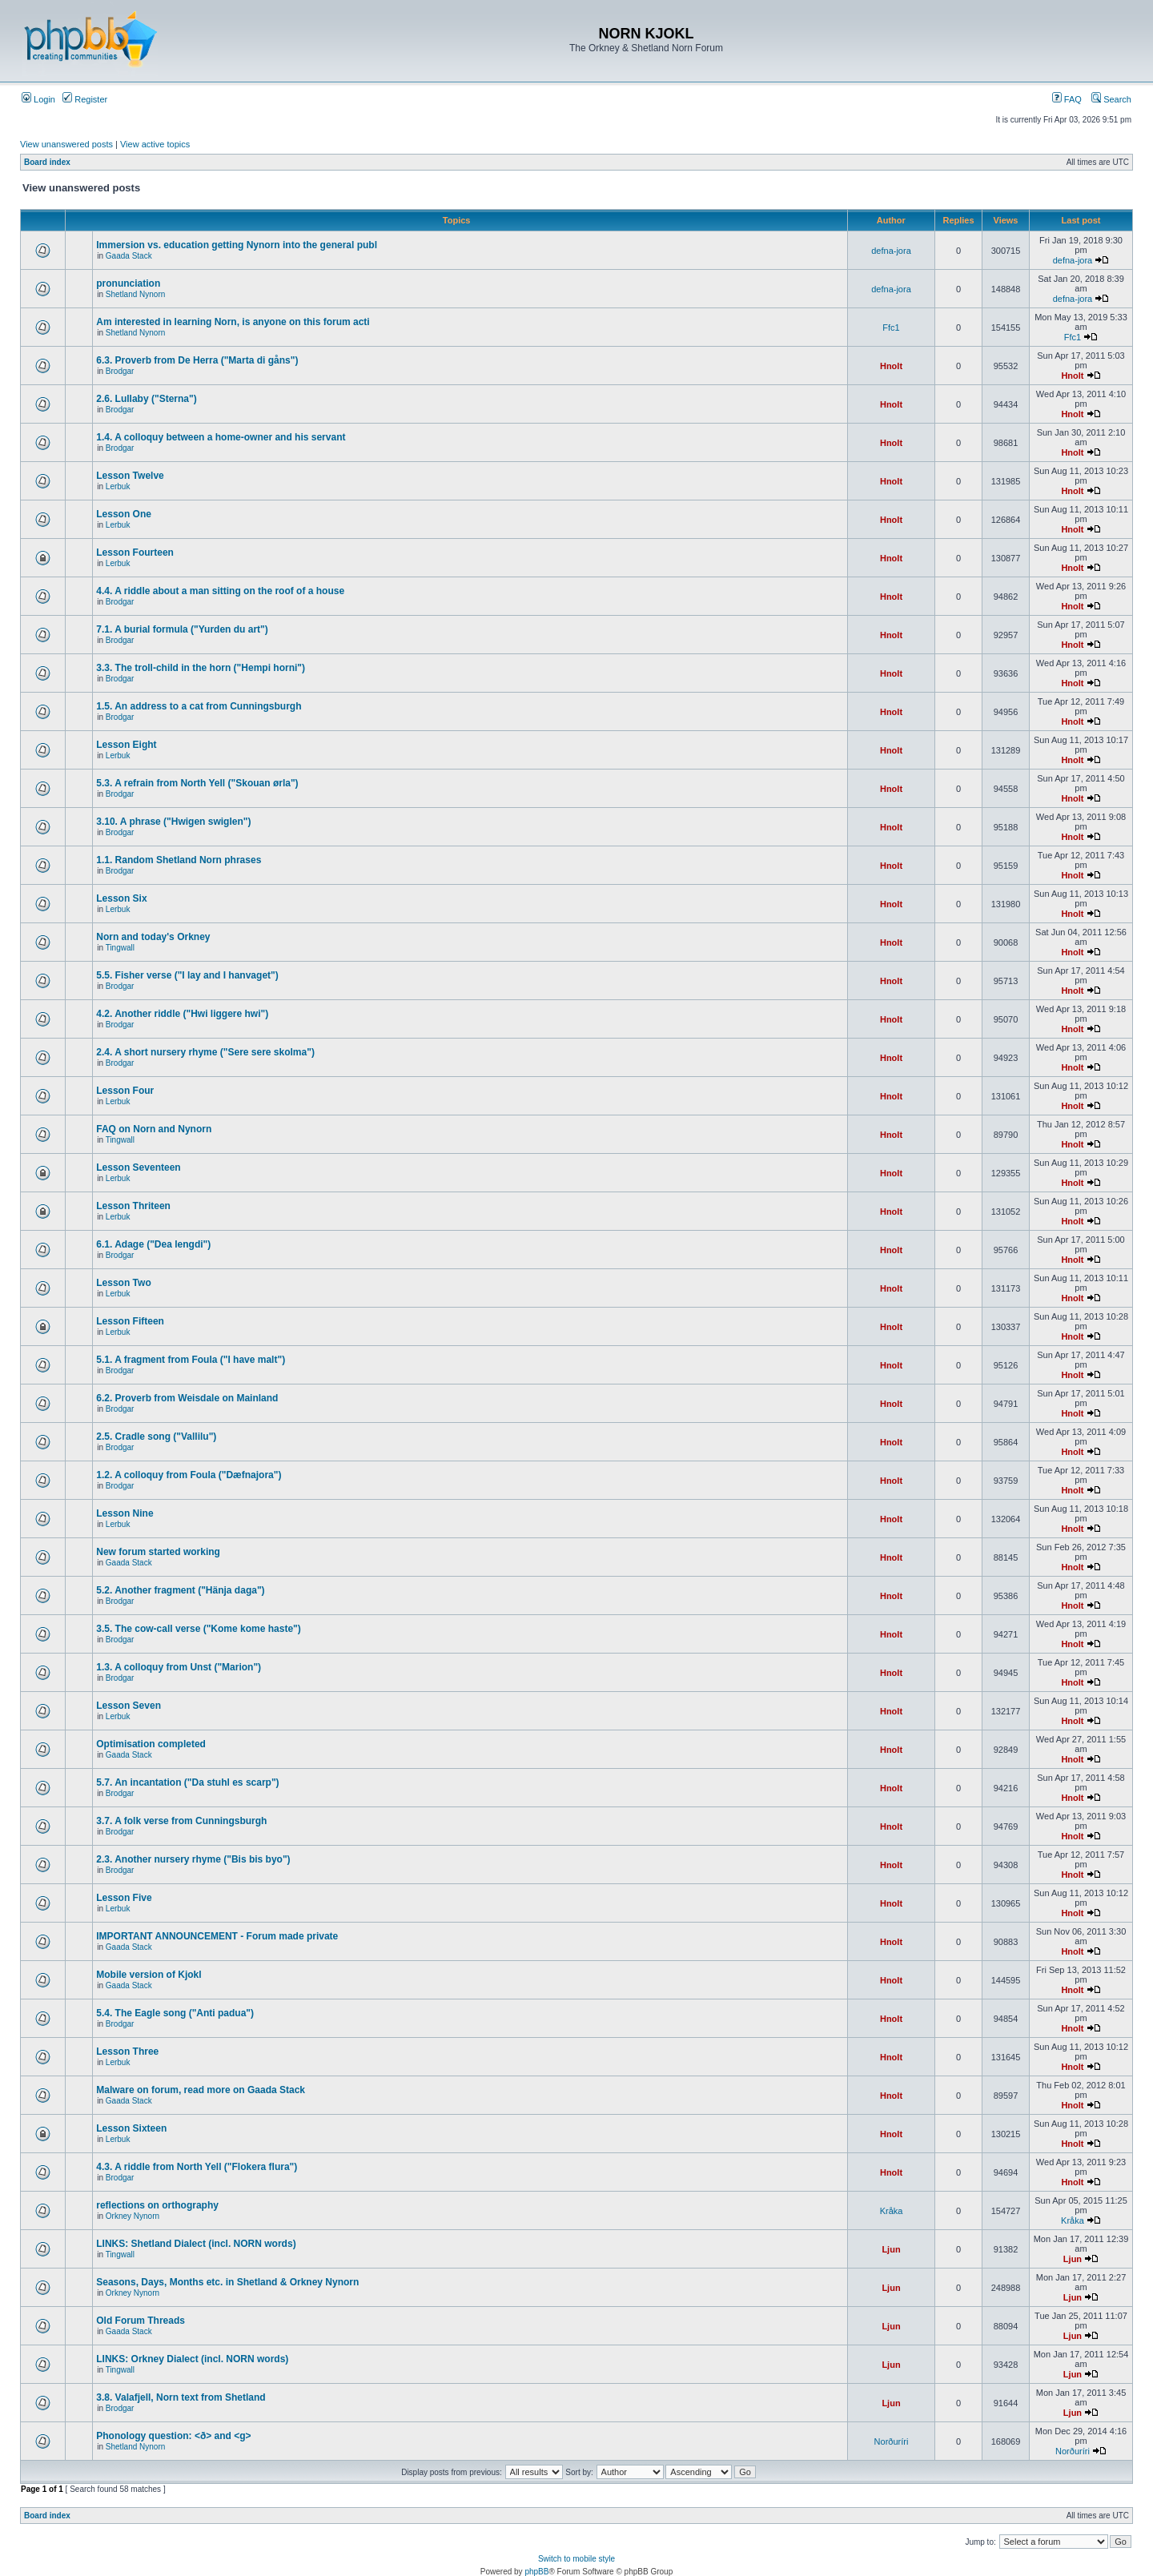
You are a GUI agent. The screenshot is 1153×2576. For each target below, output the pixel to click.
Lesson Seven (128, 1705)
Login (38, 99)
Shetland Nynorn (136, 294)
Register (84, 99)
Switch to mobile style (576, 2558)
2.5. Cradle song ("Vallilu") (156, 1436)
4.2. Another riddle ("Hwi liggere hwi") (182, 1013)
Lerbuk (118, 486)
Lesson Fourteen (135, 552)
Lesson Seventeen (138, 1167)
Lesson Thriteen (133, 1206)
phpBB (536, 2571)
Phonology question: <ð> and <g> (173, 2435)
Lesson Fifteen (130, 1321)
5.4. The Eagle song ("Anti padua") (175, 2013)
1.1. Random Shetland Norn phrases (178, 860)
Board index (47, 162)
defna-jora (891, 250)
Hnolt (891, 366)
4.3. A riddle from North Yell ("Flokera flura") (196, 2166)
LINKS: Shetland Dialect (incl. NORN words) (195, 2243)
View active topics (155, 144)
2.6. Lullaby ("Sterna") (146, 398)
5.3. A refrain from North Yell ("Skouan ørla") (197, 783)
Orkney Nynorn (132, 2216)
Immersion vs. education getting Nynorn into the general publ (236, 245)
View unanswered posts (66, 144)
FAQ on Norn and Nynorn (153, 1129)
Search (1111, 99)
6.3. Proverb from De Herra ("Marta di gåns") (197, 360)
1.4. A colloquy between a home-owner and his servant (220, 437)
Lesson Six (121, 898)
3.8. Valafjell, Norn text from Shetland (180, 2397)
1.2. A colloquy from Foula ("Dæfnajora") (188, 1475)
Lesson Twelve (129, 475)
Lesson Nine (124, 1513)
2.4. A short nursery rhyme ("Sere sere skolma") (205, 1052)
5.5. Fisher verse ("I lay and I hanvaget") (187, 975)
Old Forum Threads (140, 2320)
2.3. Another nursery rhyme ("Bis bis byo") (193, 1859)
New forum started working (158, 1551)
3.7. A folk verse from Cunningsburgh (181, 1821)
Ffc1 (890, 327)
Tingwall (120, 947)
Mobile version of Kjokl (148, 1974)
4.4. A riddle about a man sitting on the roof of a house (220, 591)
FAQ (1067, 99)
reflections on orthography (157, 2205)
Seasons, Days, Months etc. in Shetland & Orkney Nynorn (227, 2282)
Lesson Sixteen (131, 2128)
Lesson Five (123, 1897)
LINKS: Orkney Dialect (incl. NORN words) (192, 2359)
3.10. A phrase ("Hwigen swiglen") (173, 821)
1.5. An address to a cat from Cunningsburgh (198, 706)
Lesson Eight (126, 744)
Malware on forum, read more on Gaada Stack (200, 2090)
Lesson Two (123, 1282)
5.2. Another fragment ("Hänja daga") (180, 1590)
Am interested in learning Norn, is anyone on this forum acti (232, 322)
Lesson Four (125, 1090)
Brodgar (120, 371)
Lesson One (123, 514)
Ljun (891, 2249)
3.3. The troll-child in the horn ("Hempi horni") (200, 667)
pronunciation (128, 283)
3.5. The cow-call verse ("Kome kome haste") (198, 1628)
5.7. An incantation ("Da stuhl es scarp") (187, 1782)
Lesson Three (127, 2051)
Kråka (891, 2211)
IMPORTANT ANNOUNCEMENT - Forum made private (217, 1936)
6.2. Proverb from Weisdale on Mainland (187, 1398)
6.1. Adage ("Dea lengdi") (153, 1244)
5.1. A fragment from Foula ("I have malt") (190, 1359)
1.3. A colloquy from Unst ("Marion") (178, 1667)
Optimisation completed (151, 1744)
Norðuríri (891, 2441)
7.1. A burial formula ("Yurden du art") (182, 629)
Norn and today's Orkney (153, 936)
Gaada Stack (129, 255)
